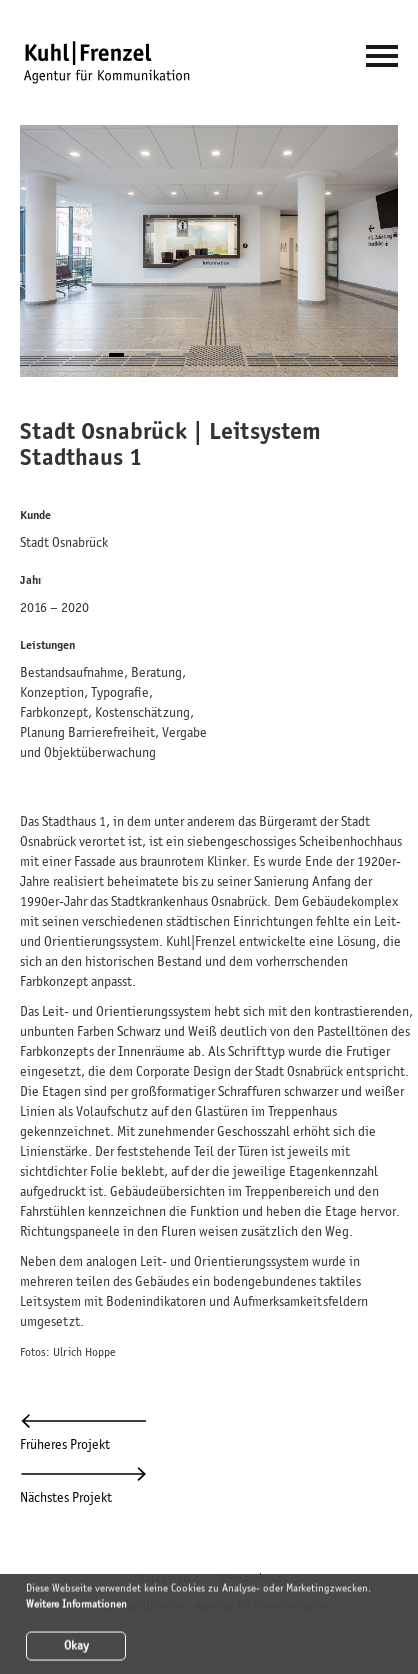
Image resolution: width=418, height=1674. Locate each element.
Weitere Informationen (76, 1605)
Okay (76, 1647)
